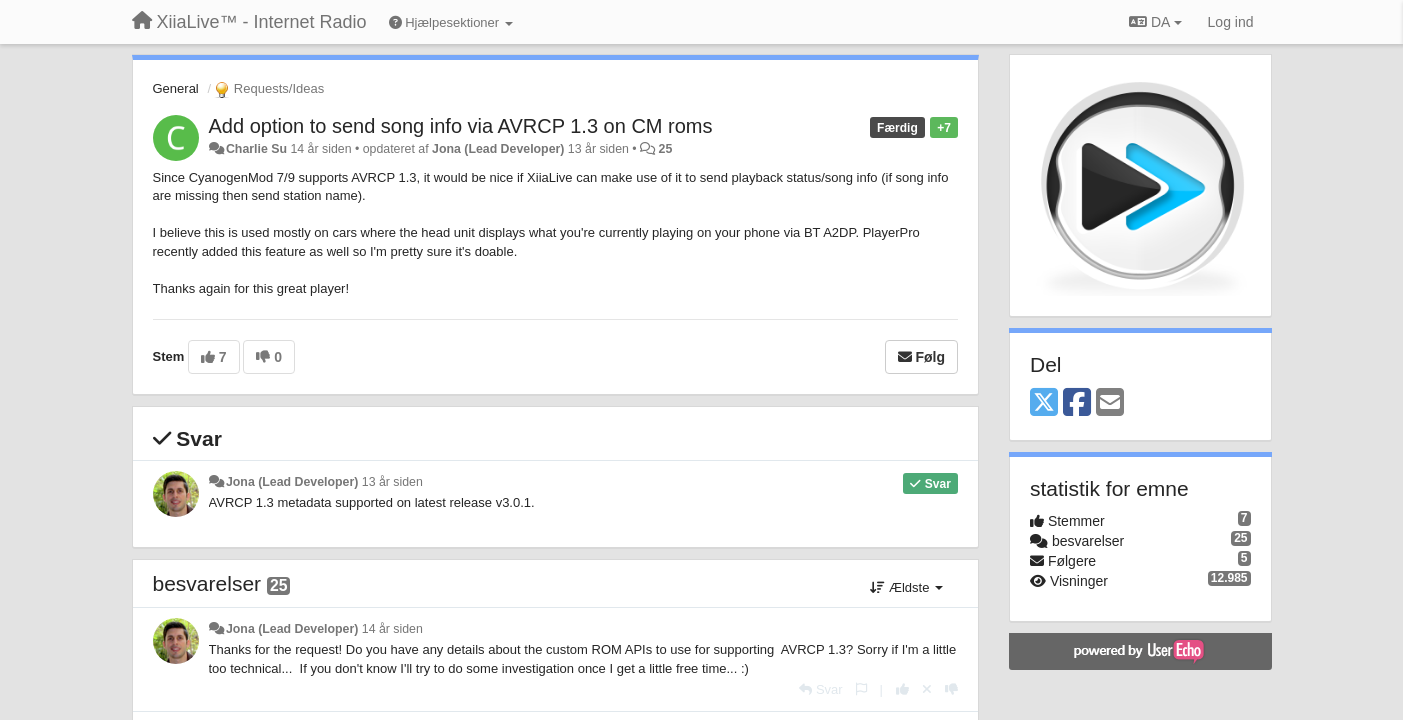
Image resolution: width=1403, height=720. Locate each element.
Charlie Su (256, 149)
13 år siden (392, 482)
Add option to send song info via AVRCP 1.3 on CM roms (461, 126)
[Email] (1110, 403)
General (176, 88)
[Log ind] (1231, 22)
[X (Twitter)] (1044, 403)
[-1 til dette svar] (951, 689)
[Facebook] (1077, 403)
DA (1155, 22)
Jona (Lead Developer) (498, 149)
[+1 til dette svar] (902, 689)
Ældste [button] (906, 587)
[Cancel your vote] (927, 689)
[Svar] (820, 689)
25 (666, 149)
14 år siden (392, 629)
